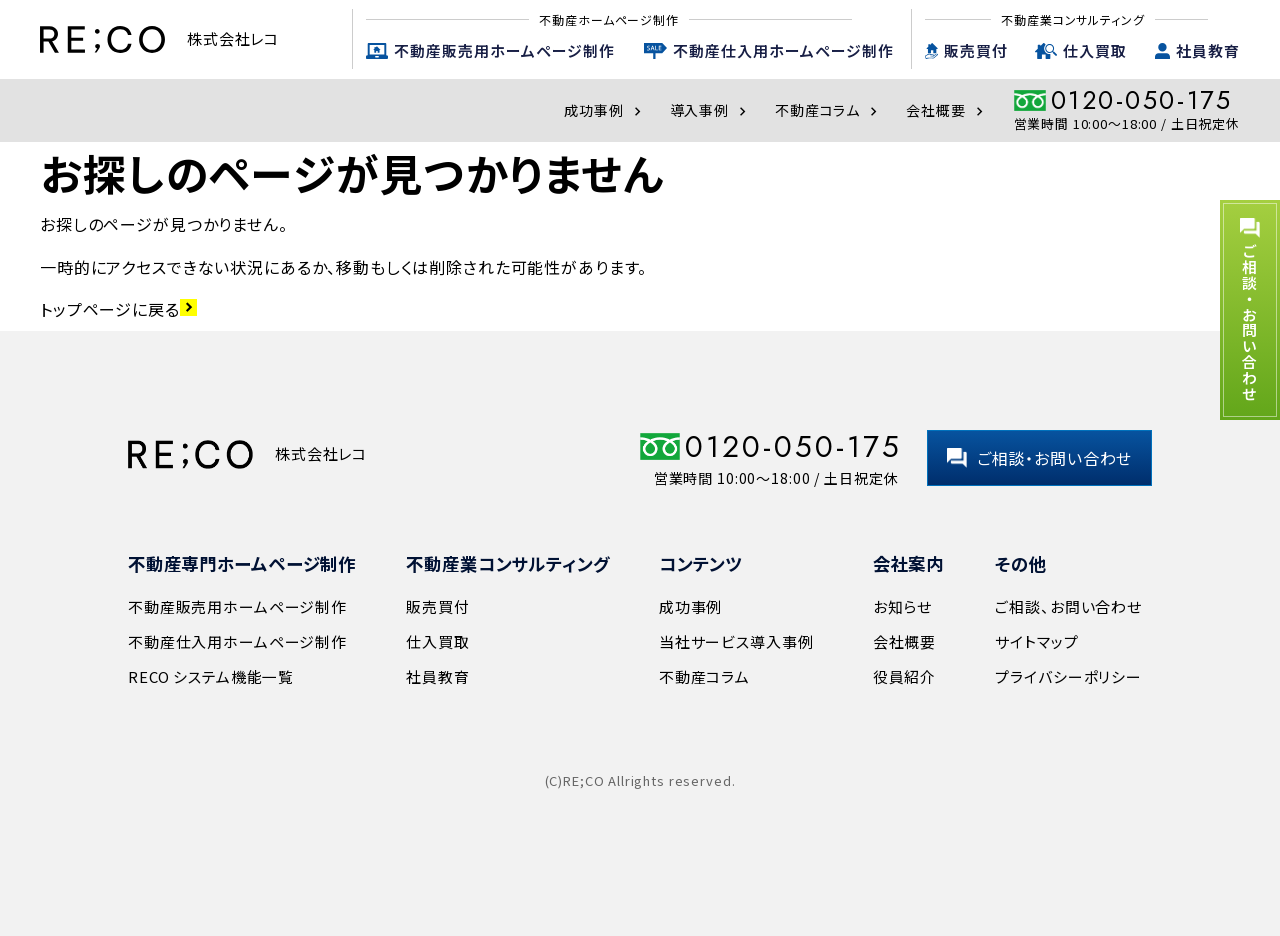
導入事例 (710, 110)
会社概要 (946, 110)
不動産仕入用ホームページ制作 (783, 50)
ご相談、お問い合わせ (1068, 606)
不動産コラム (828, 110)
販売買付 (976, 50)
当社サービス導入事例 (736, 641)
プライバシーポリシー (1068, 676)
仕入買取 (1095, 50)
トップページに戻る (118, 309)
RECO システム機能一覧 (211, 676)
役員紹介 (904, 676)
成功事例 (604, 110)
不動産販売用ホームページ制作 (504, 50)
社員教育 (1208, 50)
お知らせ (902, 606)
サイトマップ (1036, 641)
